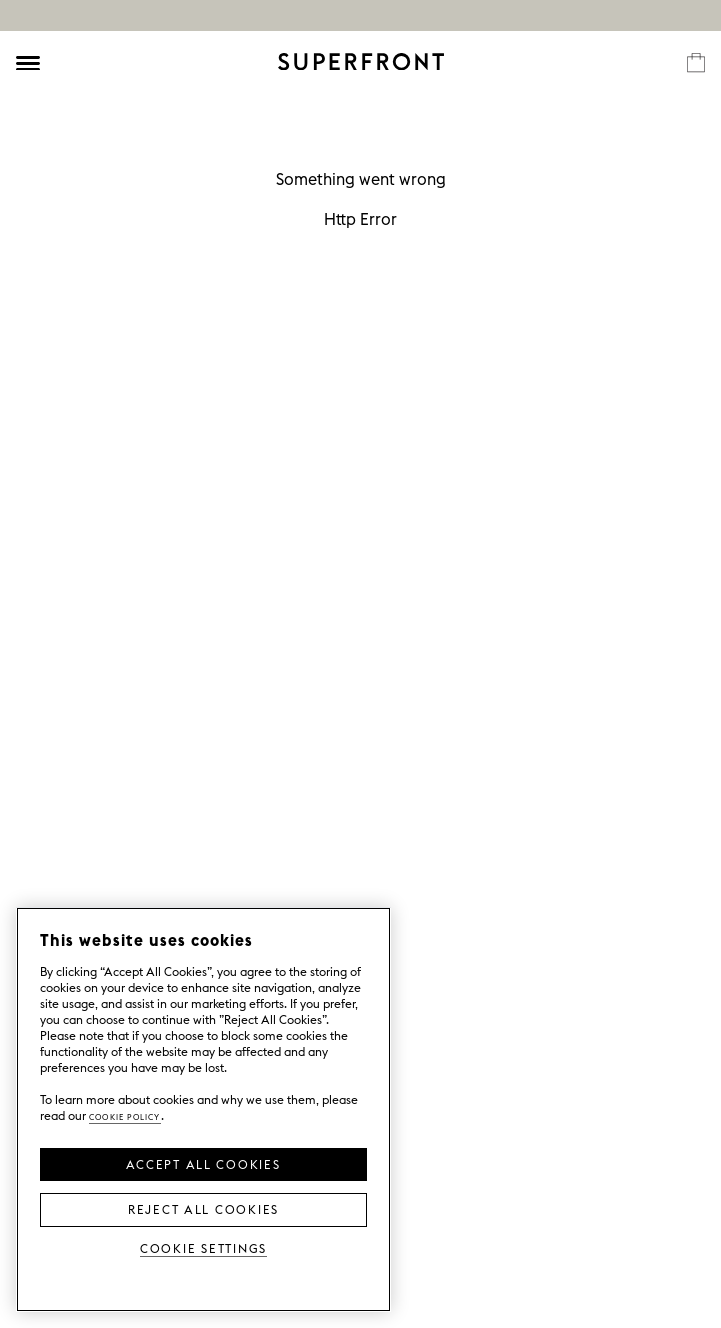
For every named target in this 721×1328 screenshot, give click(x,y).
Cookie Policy (125, 1115)
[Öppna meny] (28, 63)
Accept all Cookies (203, 1163)
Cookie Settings (203, 1247)
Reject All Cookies (203, 1208)
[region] (203, 1109)
